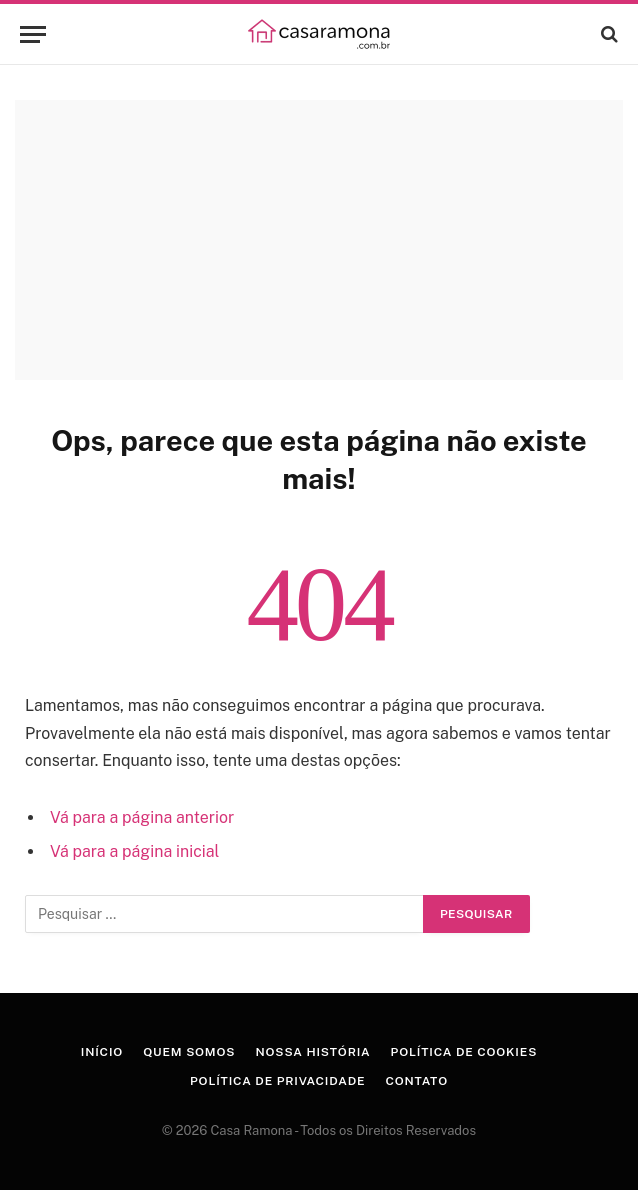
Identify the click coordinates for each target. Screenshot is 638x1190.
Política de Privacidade (277, 1081)
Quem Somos (189, 1052)
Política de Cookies (464, 1052)
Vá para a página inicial (134, 851)
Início (102, 1052)
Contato (416, 1081)
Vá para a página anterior (142, 817)
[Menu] (33, 34)
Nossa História (312, 1052)
